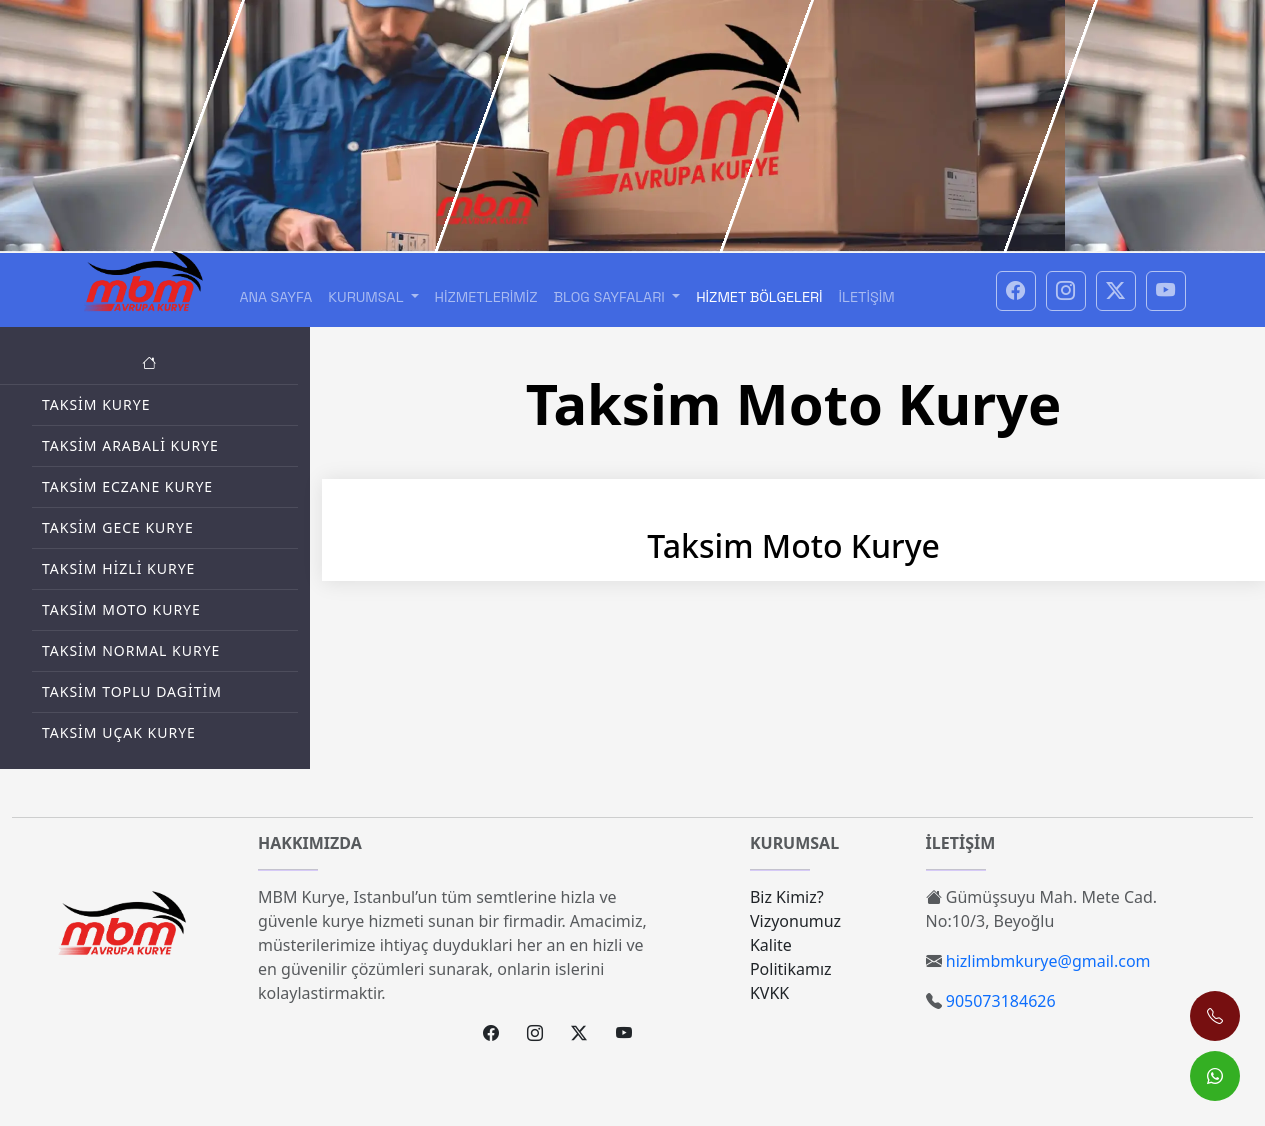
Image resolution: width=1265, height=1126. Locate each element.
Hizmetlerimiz (486, 297)
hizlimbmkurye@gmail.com (1048, 961)
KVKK (769, 993)
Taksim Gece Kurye (118, 527)
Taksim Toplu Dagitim (132, 691)
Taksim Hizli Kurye (118, 568)
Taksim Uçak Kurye (119, 732)
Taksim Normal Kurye (131, 650)
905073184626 (1001, 1001)
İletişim (867, 297)
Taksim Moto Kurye (121, 609)
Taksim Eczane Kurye (127, 486)
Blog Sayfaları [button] (611, 297)
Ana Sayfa (275, 297)
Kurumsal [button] (367, 297)
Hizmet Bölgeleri (759, 297)
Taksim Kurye (96, 404)
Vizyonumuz (795, 921)
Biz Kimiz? (787, 897)
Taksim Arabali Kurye (130, 445)
